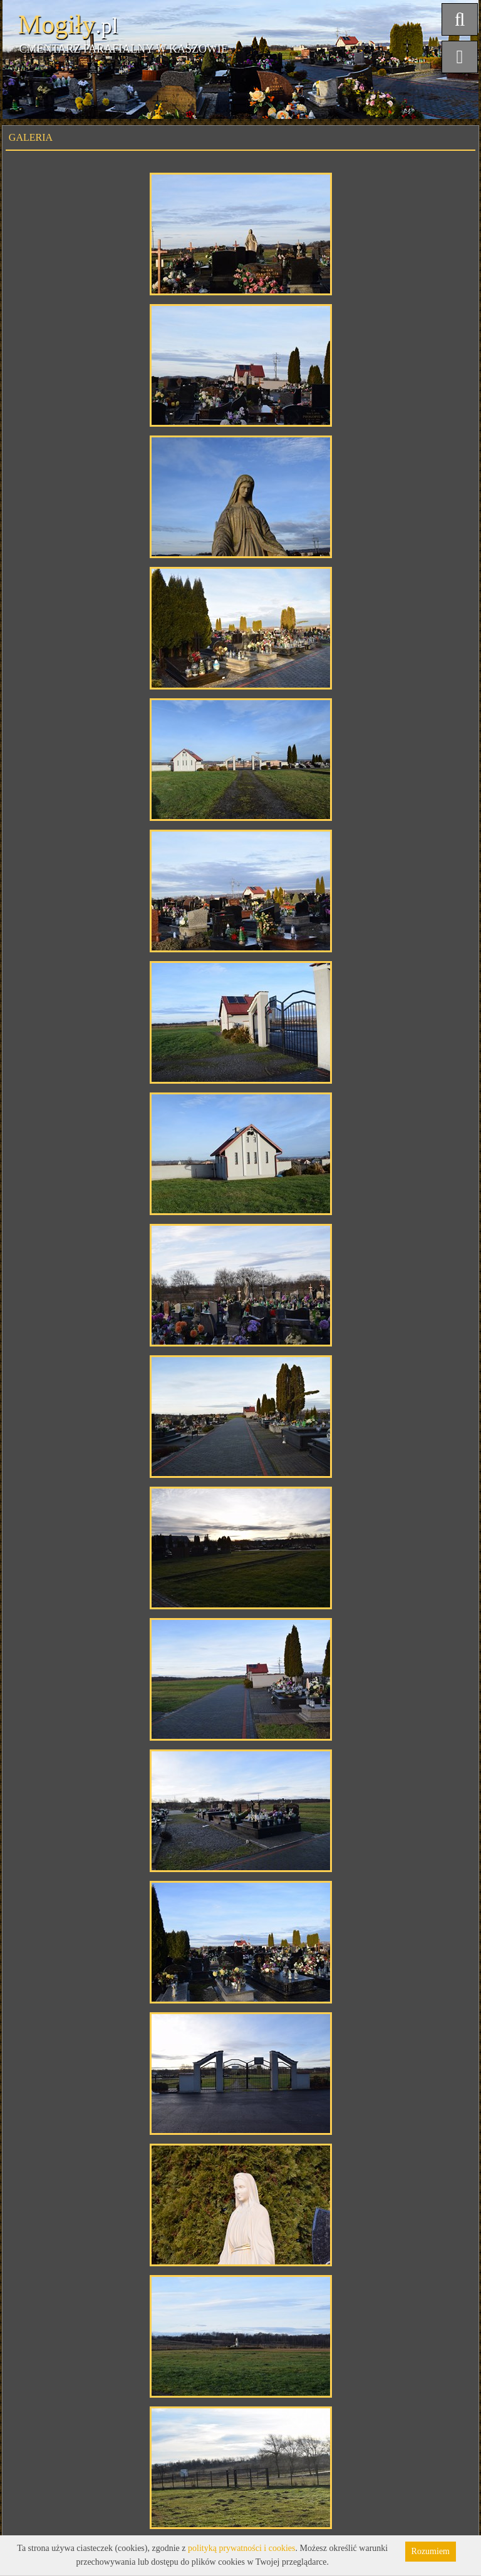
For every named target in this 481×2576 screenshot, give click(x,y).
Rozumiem (430, 2551)
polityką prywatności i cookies (241, 2548)
